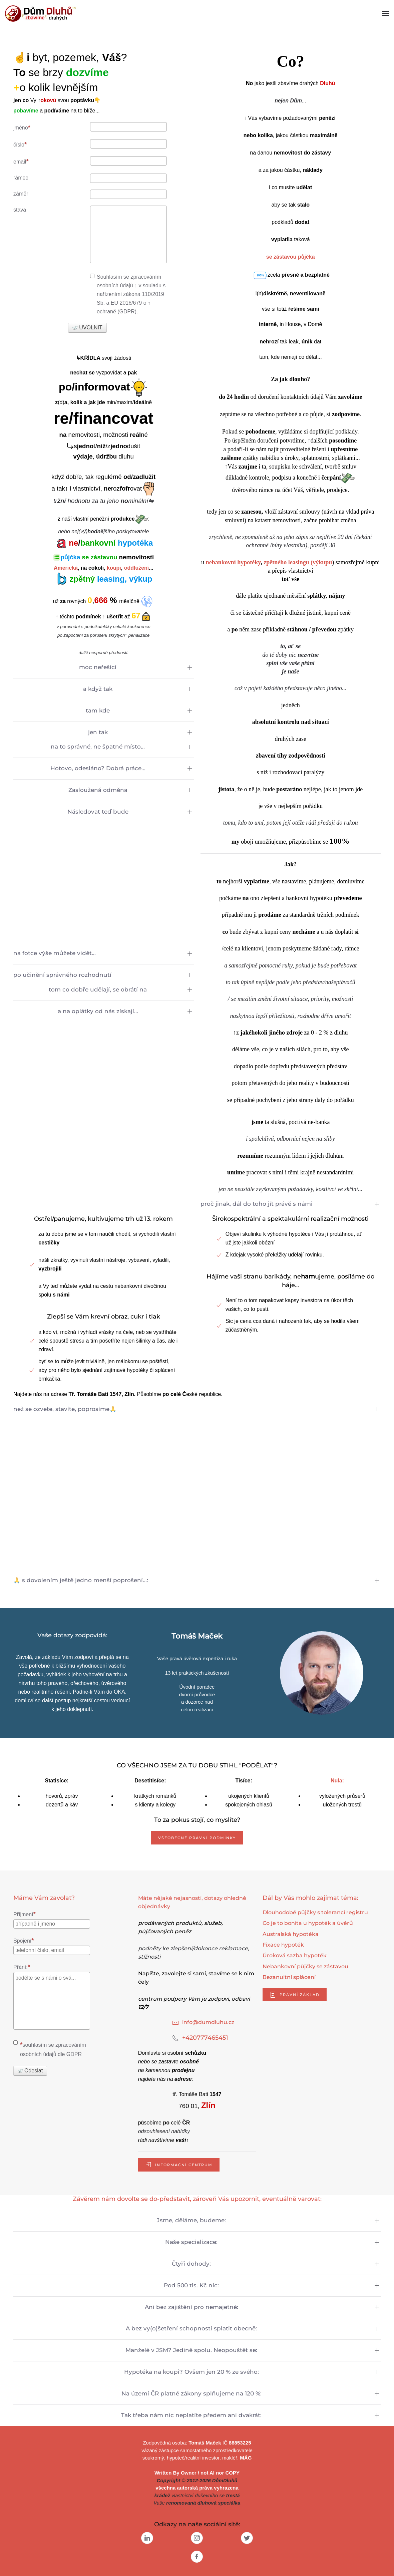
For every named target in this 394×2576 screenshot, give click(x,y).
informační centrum (179, 2165)
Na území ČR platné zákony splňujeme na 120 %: (191, 2393)
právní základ (295, 1994)
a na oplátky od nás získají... (98, 1011)
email (21, 161)
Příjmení (24, 1914)
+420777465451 (205, 2037)
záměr (20, 194)
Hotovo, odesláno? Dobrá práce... (97, 768)
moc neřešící (97, 667)
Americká (66, 568)
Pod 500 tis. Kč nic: (191, 2285)
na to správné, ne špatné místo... (98, 746)
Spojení (23, 1940)
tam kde (98, 710)
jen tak (98, 732)
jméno (21, 127)
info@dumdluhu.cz (208, 2022)
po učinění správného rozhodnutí (62, 974)
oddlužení (136, 568)
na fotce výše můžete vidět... (54, 953)
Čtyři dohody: (191, 2263)
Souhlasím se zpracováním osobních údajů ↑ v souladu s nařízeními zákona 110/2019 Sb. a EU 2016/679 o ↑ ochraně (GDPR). (127, 294)
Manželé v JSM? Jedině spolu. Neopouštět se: (191, 2350)
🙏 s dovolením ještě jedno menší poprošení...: (80, 1580)
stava (19, 210)
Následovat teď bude (97, 811)
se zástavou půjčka (290, 257)
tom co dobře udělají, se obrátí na (98, 989)
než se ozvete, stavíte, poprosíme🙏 (64, 1409)
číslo (20, 144)
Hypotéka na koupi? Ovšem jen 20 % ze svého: (191, 2371)
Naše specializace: (191, 2242)
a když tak (97, 688)
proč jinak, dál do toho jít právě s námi (257, 1203)
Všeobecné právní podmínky (197, 1837)
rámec (20, 178)
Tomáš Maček (204, 2443)
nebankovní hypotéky (233, 562)
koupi (114, 568)
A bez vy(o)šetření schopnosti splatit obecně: (191, 2328)
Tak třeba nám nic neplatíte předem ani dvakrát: (191, 2415)
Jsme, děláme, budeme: (191, 2220)
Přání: (21, 1966)
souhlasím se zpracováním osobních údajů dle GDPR (49, 2048)
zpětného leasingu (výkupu (298, 562)
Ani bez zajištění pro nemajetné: (191, 2307)
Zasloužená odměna (97, 790)
